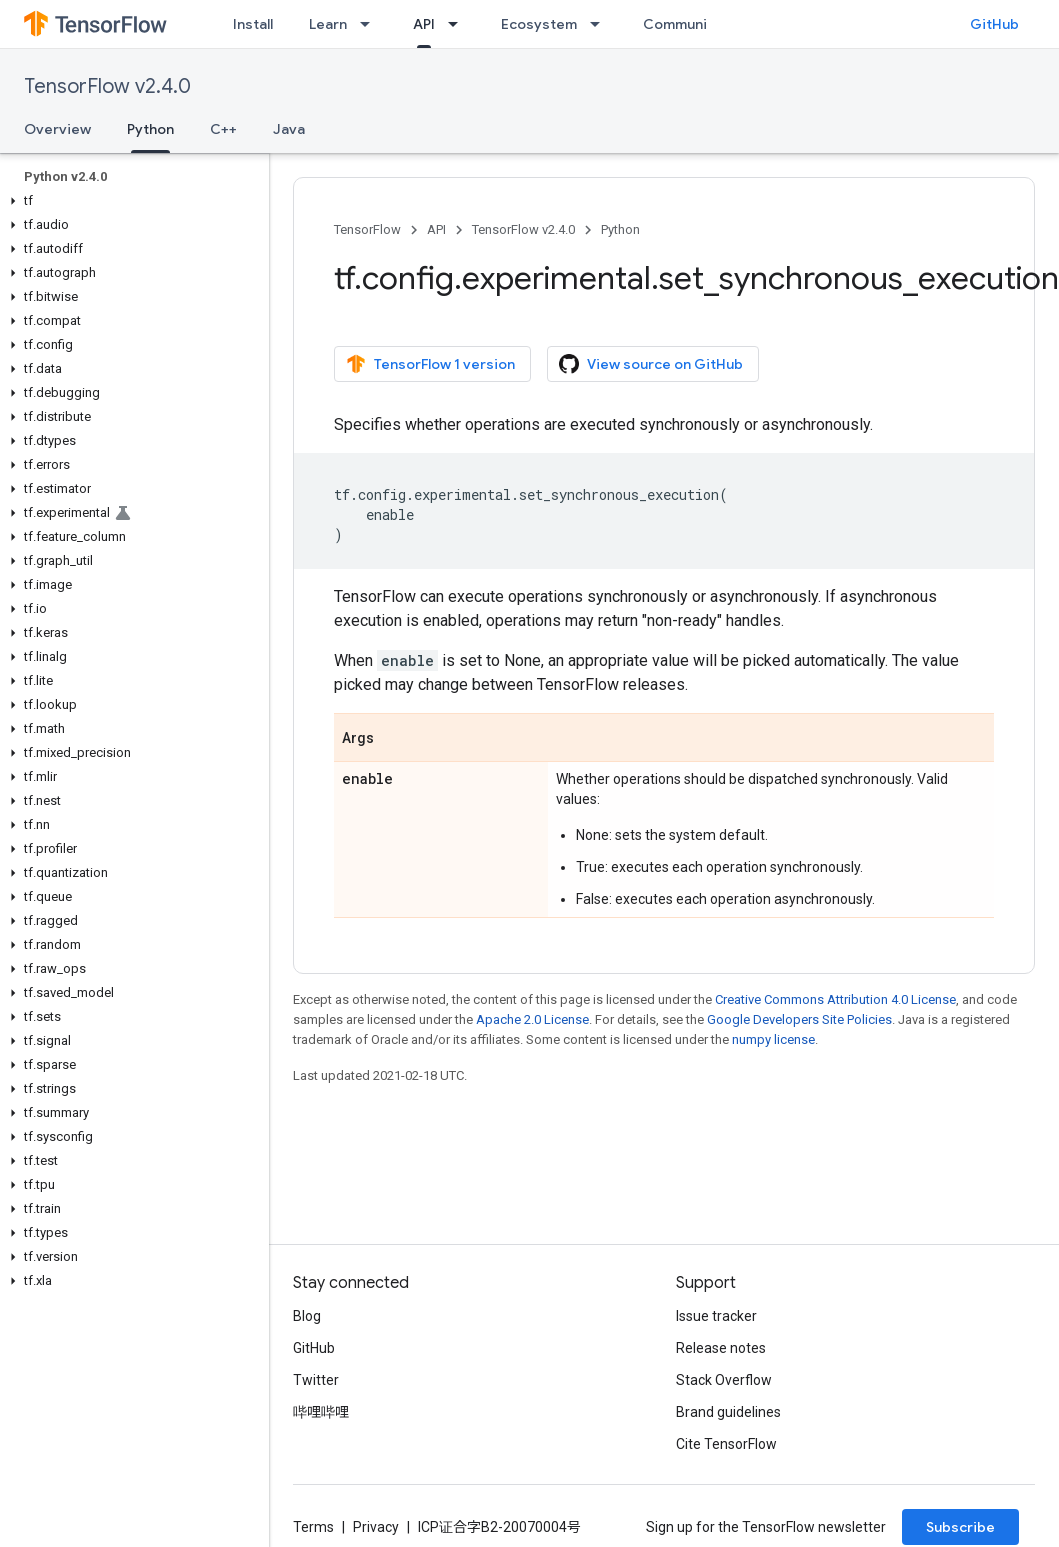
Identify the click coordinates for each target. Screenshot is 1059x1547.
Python (620, 229)
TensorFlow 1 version (430, 364)
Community (682, 24)
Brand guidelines (728, 1412)
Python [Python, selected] (150, 129)
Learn (328, 24)
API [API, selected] (424, 24)
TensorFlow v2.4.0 (107, 86)
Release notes (721, 1348)
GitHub (994, 24)
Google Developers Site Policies (799, 1019)
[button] (130, 201)
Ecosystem (539, 24)
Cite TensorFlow (726, 1444)
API (436, 229)
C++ (223, 129)
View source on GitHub (651, 364)
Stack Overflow (724, 1380)
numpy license (773, 1039)
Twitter (316, 1380)
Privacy (376, 1527)
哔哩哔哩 (321, 1412)
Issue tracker (716, 1316)
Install (253, 24)
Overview (57, 129)
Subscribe (960, 1527)
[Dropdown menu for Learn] (371, 24)
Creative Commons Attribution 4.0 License (835, 999)
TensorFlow (367, 229)
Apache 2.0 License (532, 1019)
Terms (313, 1527)
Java (289, 129)
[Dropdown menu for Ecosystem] (601, 24)
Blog (307, 1316)
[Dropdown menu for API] (459, 24)
